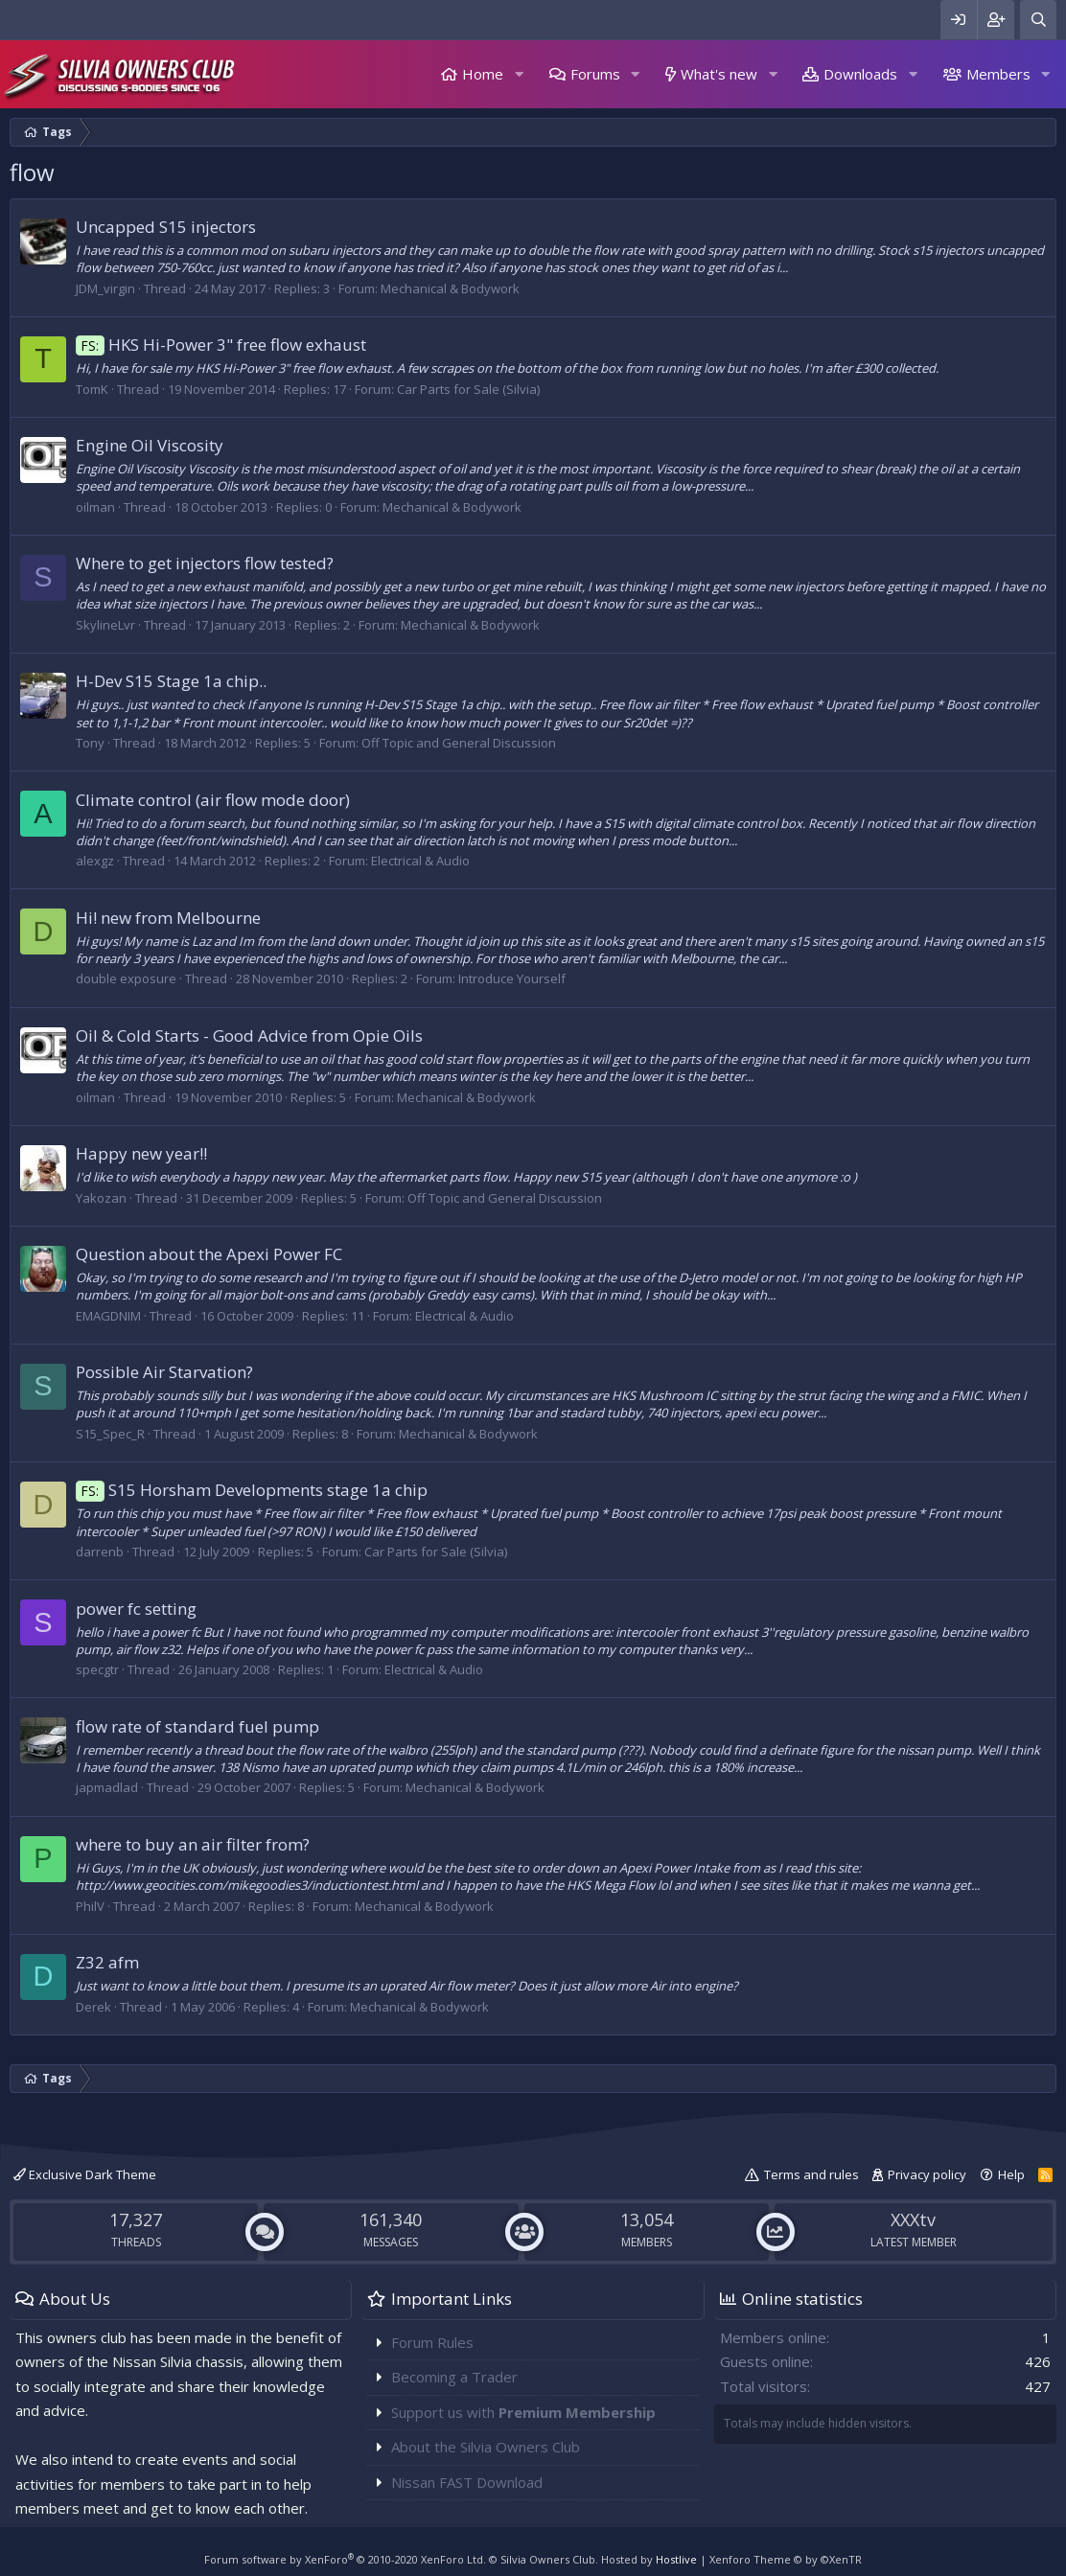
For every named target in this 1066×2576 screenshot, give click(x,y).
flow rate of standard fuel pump (197, 1726)
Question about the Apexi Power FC (209, 1254)
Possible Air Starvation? (164, 1372)
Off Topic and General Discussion (458, 742)
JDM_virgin (105, 288)
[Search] (1038, 19)
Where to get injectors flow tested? (205, 563)
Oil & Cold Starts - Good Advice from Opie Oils (249, 1035)
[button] (518, 74)
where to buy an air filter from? (193, 1844)
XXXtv (913, 2219)
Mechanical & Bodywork (450, 288)
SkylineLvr (105, 624)
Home (482, 73)
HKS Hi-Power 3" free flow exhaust (221, 345)
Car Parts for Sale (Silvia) (468, 389)
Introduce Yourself (512, 978)
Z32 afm (107, 1962)
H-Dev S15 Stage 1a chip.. (171, 681)
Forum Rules (432, 2342)
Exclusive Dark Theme (84, 2174)
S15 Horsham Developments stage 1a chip (252, 1490)
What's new (719, 73)
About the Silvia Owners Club (485, 2446)
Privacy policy (927, 2174)
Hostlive (676, 2559)
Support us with (523, 2412)
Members (998, 73)
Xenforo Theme (785, 2559)
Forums (595, 73)
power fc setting (136, 1609)
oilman (95, 507)
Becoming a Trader (454, 2376)
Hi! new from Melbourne (168, 918)
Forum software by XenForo (345, 2559)
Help (1011, 2174)
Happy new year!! (141, 1153)
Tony (90, 742)
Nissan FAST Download (467, 2482)
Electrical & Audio (420, 860)
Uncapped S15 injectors (166, 227)
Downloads (860, 73)
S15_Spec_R (110, 1433)
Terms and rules (811, 2174)
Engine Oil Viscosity (149, 445)
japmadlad (107, 1787)
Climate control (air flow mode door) (213, 800)
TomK (92, 389)
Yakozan (101, 1198)
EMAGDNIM (108, 1315)
